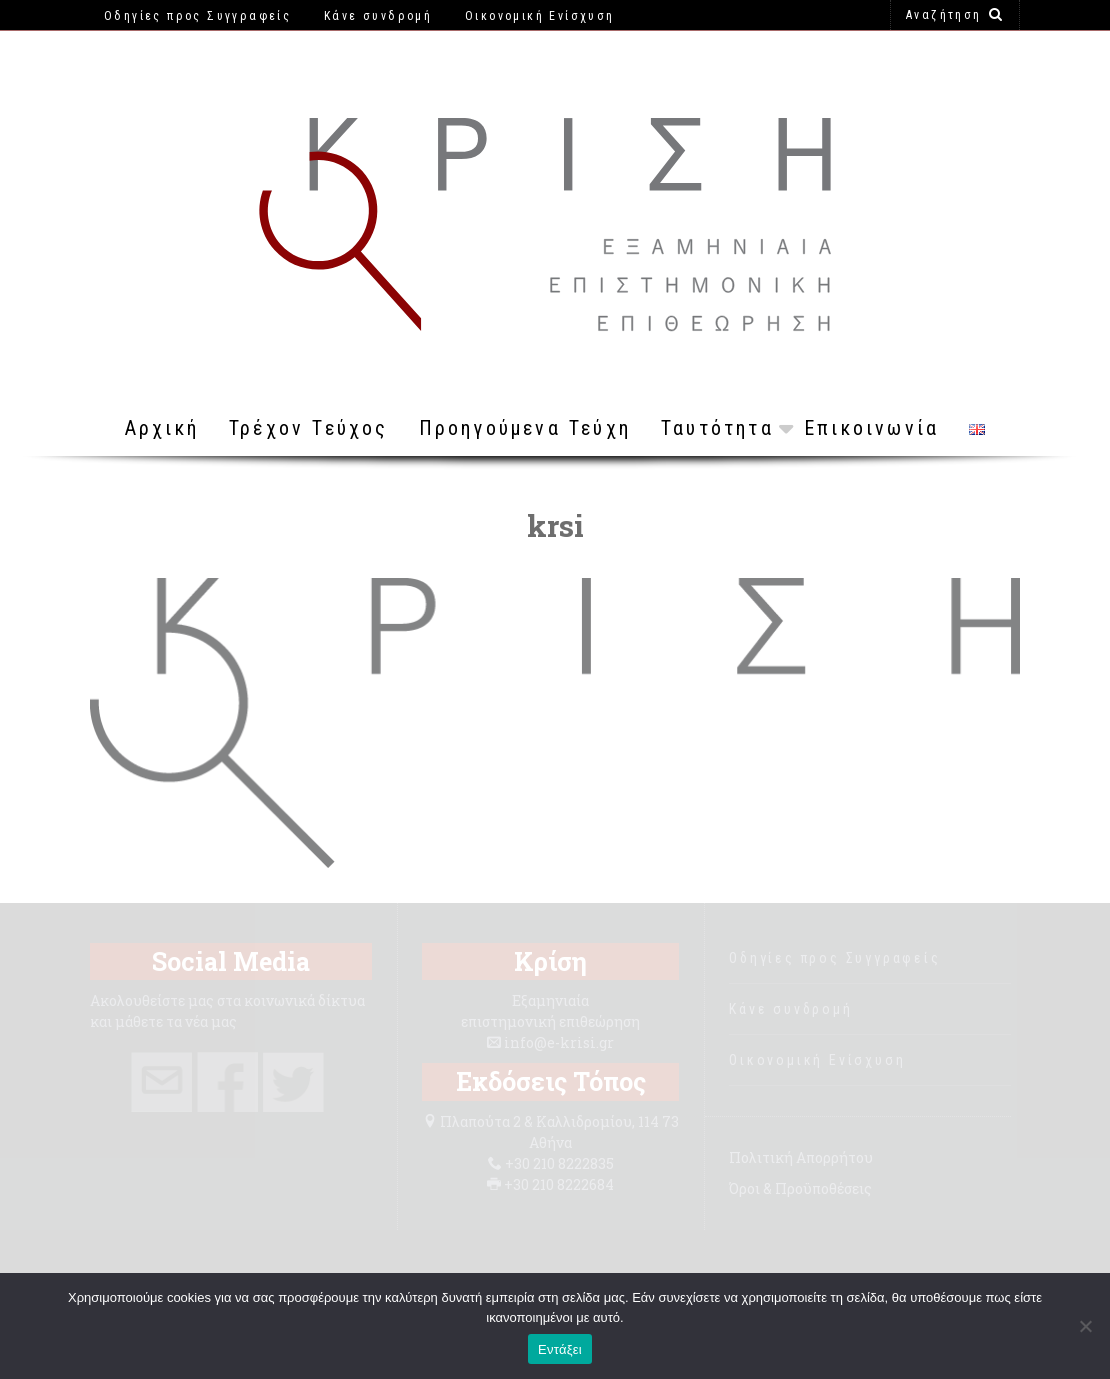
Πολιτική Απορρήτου (801, 1157)
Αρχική (162, 428)
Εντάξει (560, 1349)
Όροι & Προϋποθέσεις (800, 1188)
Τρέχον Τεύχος (309, 428)
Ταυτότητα (717, 428)
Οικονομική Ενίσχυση (817, 1060)
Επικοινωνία (871, 428)
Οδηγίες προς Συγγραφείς (834, 958)
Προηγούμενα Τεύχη (525, 428)
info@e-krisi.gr (559, 1042)
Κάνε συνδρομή (790, 1009)
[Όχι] (1085, 1326)
